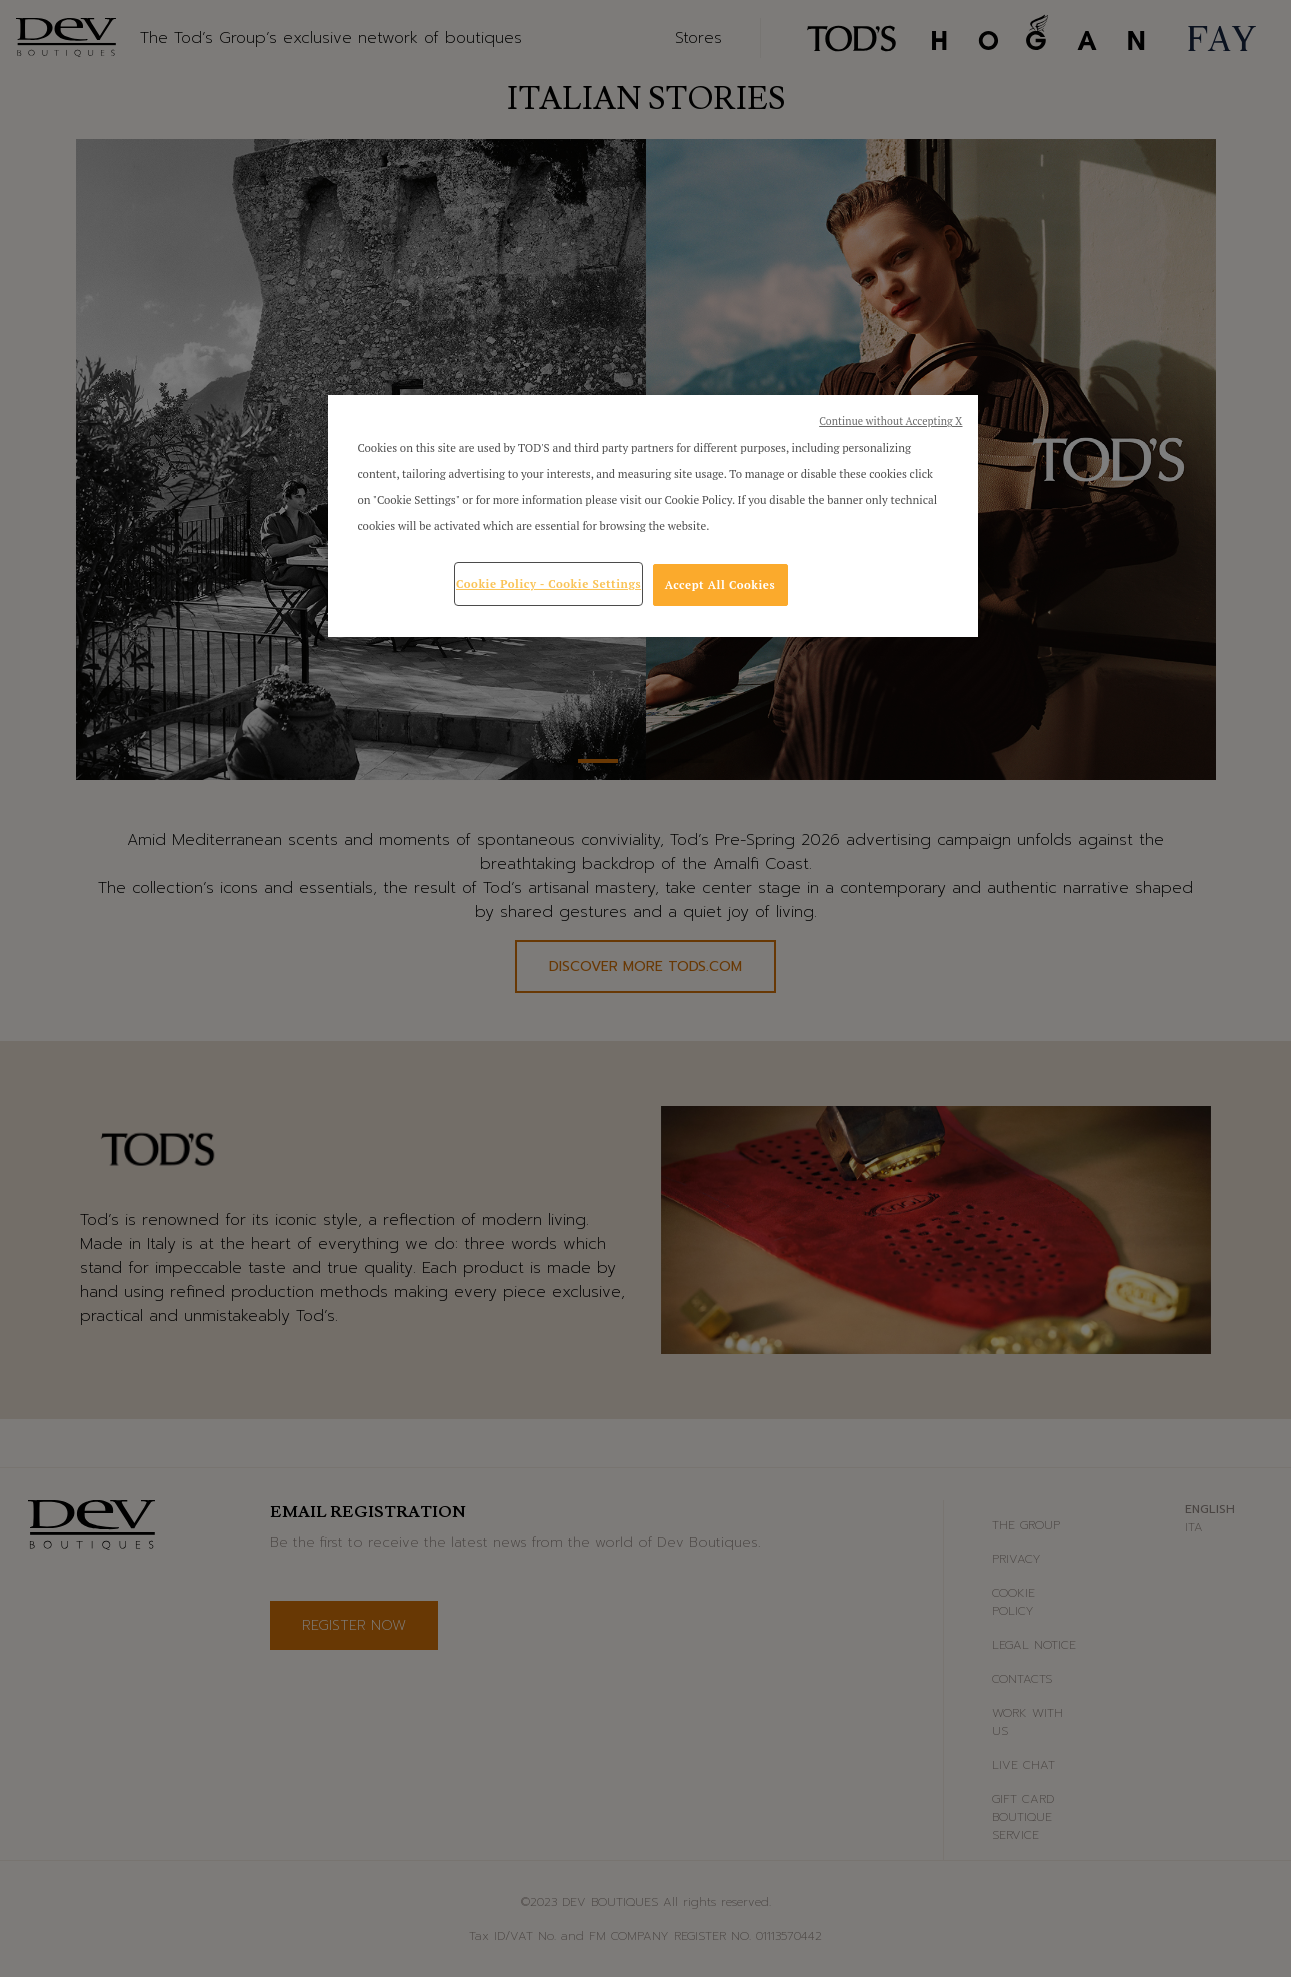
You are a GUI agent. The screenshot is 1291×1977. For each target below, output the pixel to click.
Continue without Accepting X (890, 421)
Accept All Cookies (720, 584)
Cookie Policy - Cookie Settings (548, 583)
